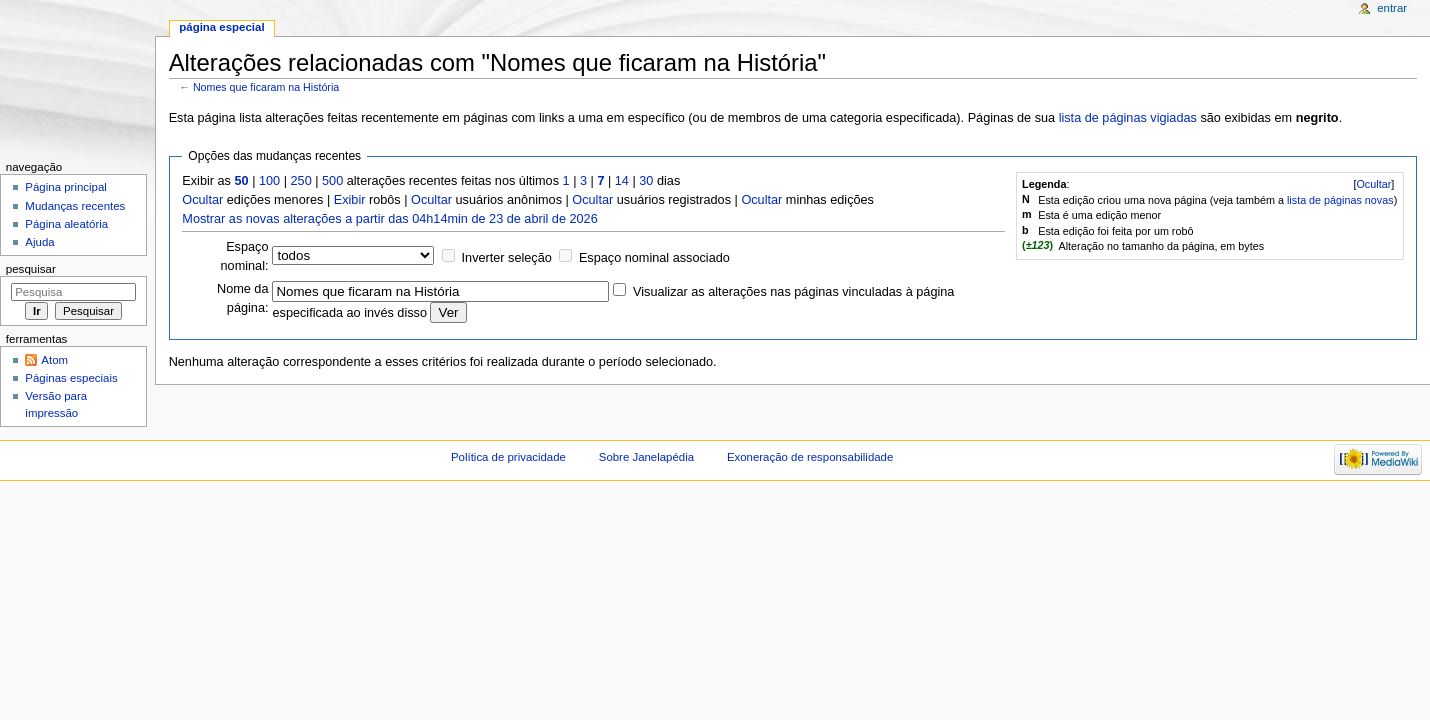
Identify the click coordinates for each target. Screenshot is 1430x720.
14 (622, 181)
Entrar (1392, 8)
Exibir (350, 200)
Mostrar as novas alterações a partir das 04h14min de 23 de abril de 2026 (389, 219)
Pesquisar (31, 269)
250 (301, 181)
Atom (54, 360)
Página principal (66, 187)
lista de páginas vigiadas (1128, 118)
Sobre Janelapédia (646, 457)
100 (269, 181)
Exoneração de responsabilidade (810, 457)
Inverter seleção (507, 258)
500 (332, 181)
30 (646, 181)
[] (1373, 184)
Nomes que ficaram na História (266, 87)
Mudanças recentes (75, 206)
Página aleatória (66, 224)
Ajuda (39, 242)
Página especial (221, 27)
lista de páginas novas (1340, 200)
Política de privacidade (508, 457)
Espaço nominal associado (654, 258)
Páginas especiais (71, 378)
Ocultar (1373, 184)
